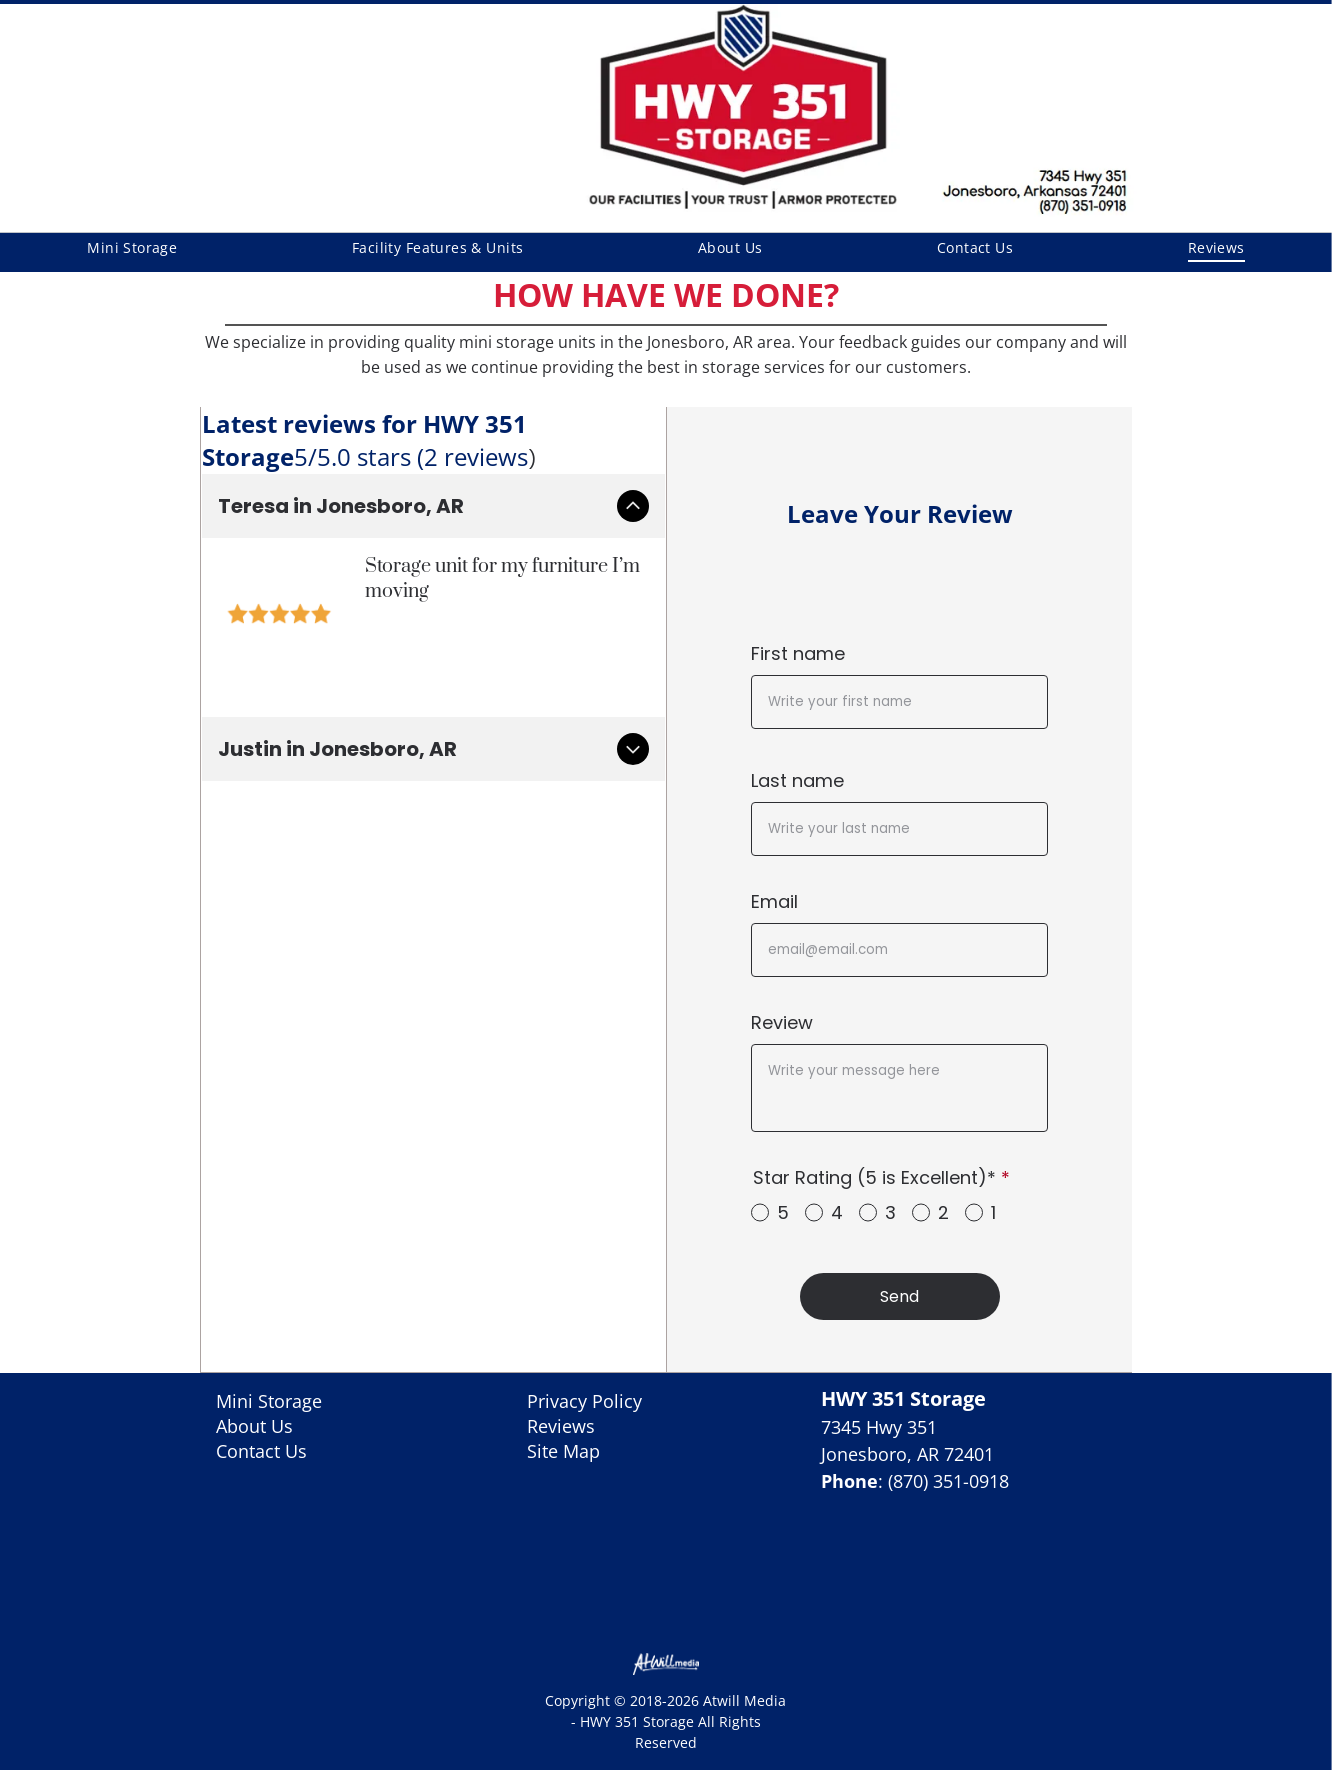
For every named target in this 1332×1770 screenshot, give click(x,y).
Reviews (561, 1426)
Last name (797, 780)
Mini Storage (269, 1401)
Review (782, 1022)
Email (774, 901)
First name (798, 653)
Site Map (563, 1451)
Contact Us (261, 1451)
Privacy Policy (584, 1401)
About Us (254, 1426)
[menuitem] (132, 247)
